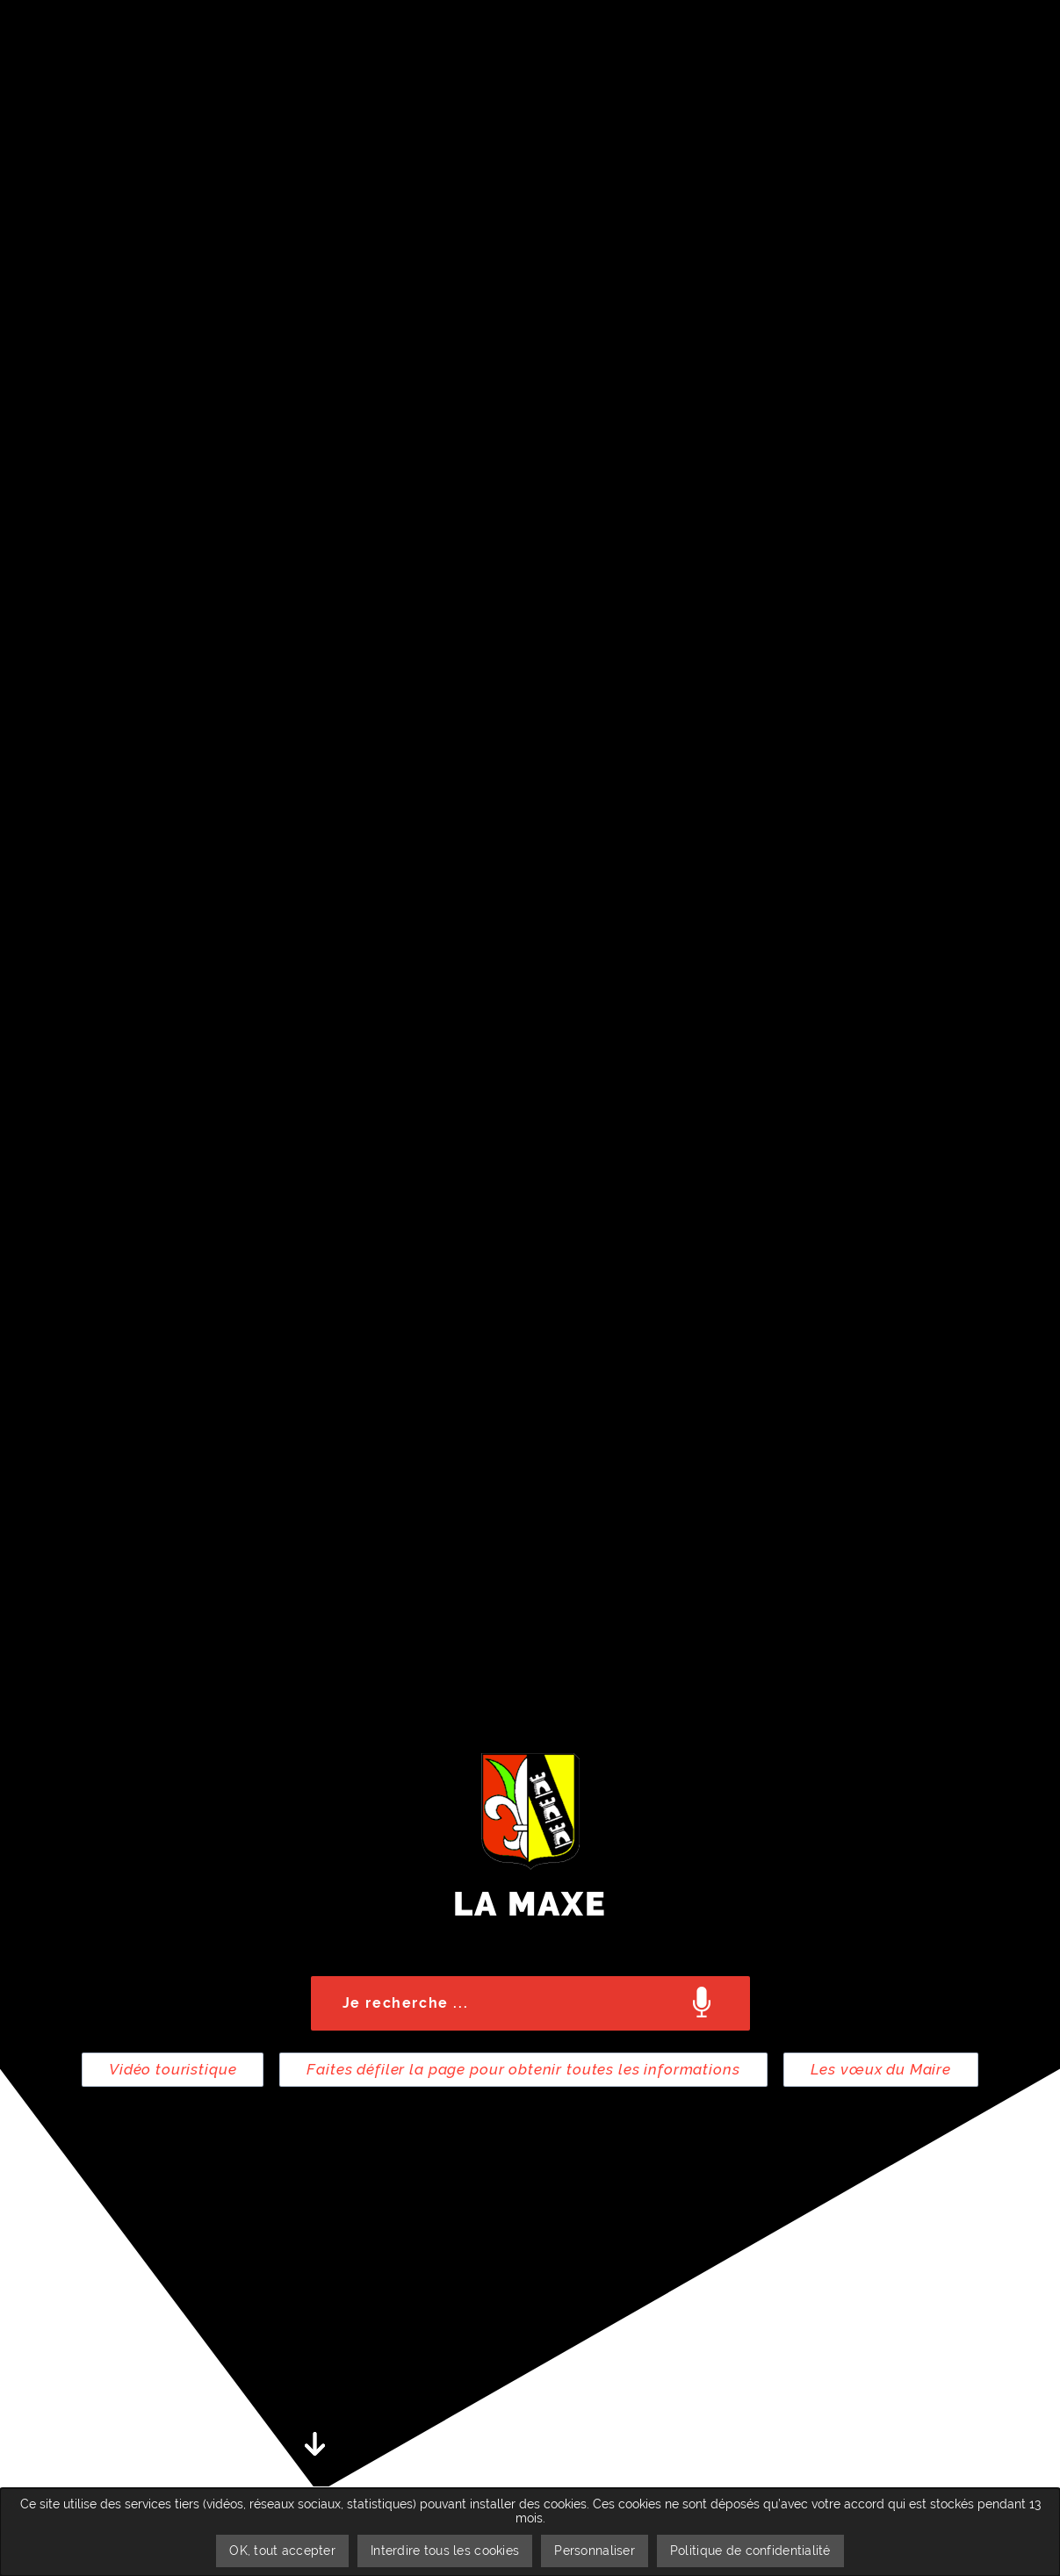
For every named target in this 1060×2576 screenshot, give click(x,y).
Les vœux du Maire (881, 2069)
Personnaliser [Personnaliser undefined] (594, 2551)
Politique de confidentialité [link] (750, 2551)
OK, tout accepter (282, 2551)
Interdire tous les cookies (445, 2551)
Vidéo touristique (172, 2069)
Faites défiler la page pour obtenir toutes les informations (522, 2069)
